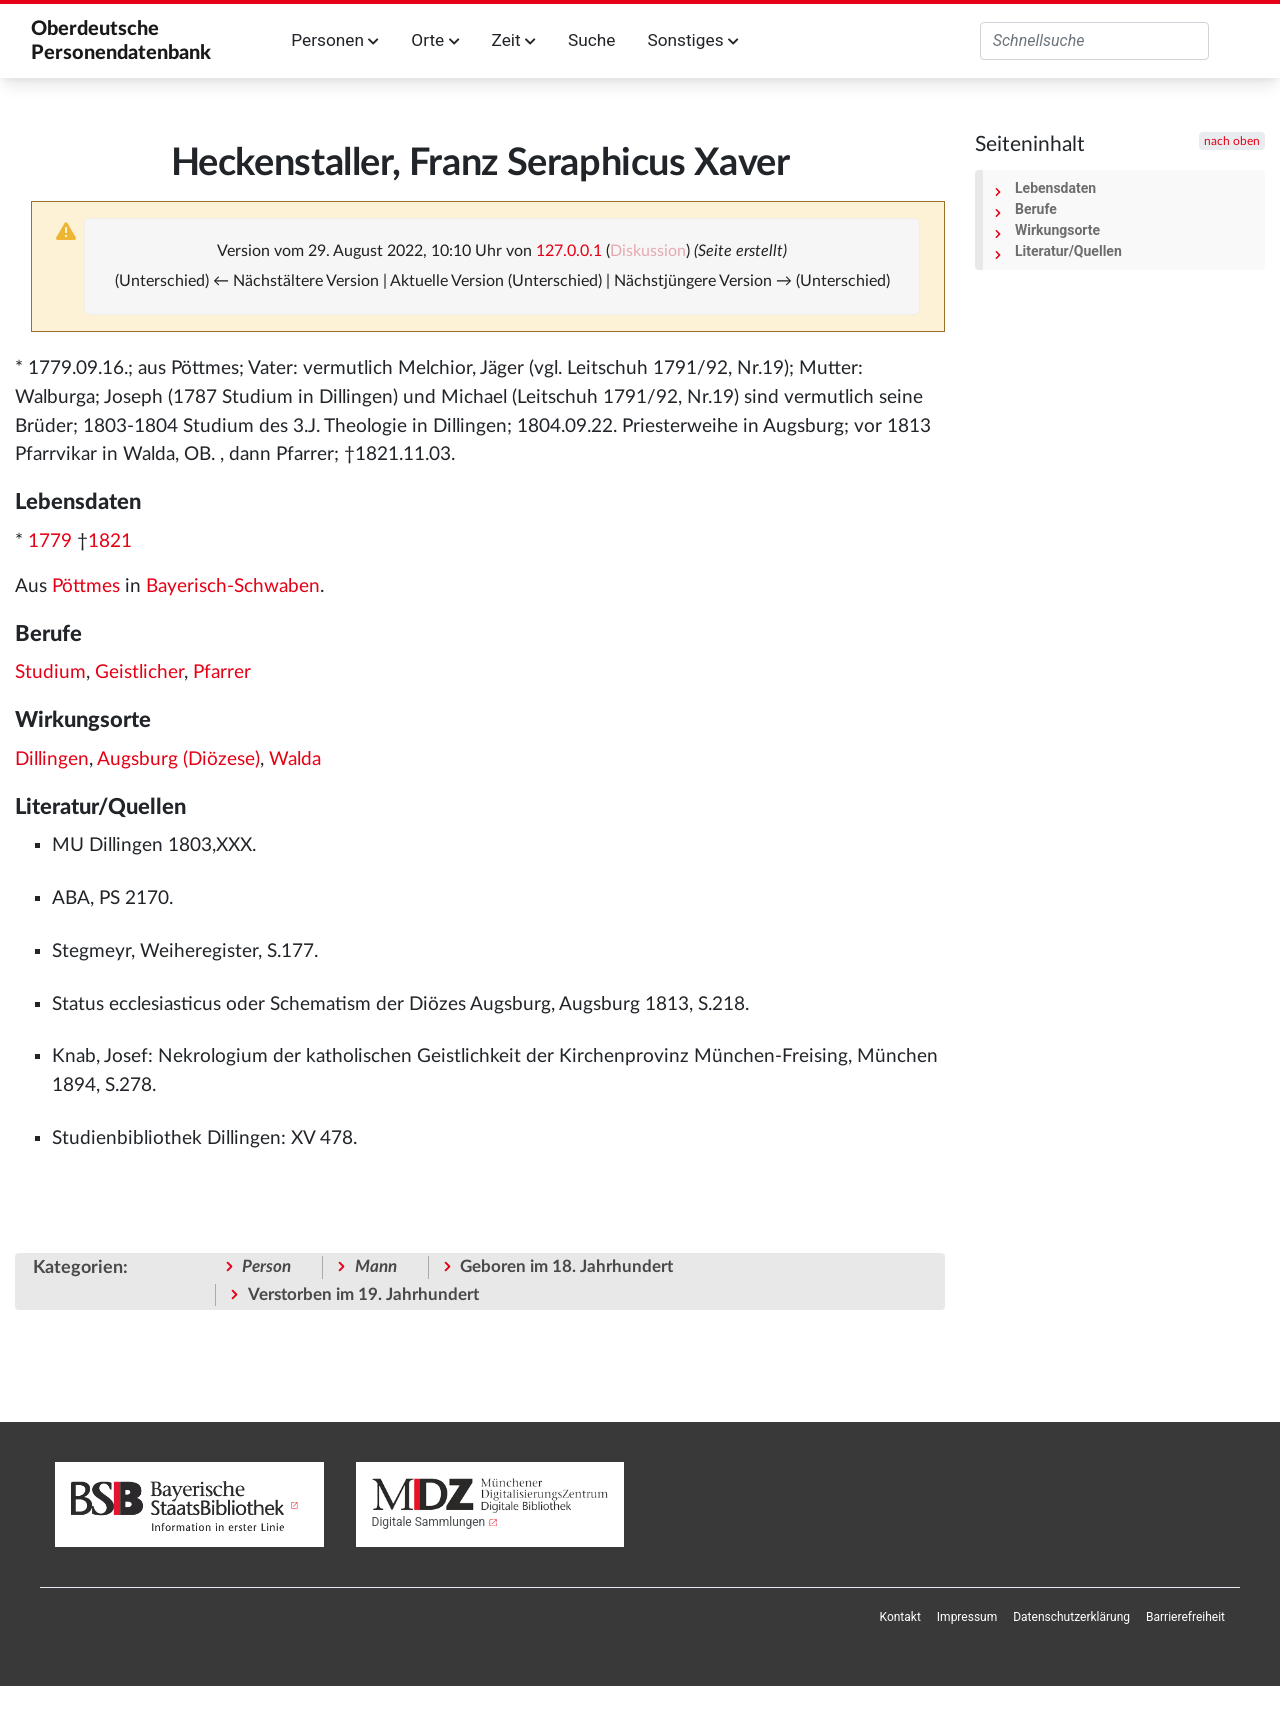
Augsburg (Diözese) (178, 759)
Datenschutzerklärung (1071, 1617)
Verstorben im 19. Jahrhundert (363, 1294)
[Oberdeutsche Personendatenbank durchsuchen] (1094, 41)
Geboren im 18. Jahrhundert (566, 1266)
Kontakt (900, 1617)
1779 (50, 541)
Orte (435, 40)
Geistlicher (139, 672)
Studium (50, 672)
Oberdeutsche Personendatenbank (121, 41)
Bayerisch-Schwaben (233, 586)
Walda (295, 759)
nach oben (1232, 141)
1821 (110, 541)
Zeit (514, 40)
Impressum (967, 1617)
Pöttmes (86, 586)
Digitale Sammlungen (429, 1522)
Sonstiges (692, 40)
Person (266, 1266)
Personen (335, 40)
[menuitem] (900, 1617)
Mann (376, 1266)
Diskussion (648, 251)
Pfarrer (222, 672)
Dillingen (52, 759)
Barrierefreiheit (1185, 1617)
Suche (591, 40)
